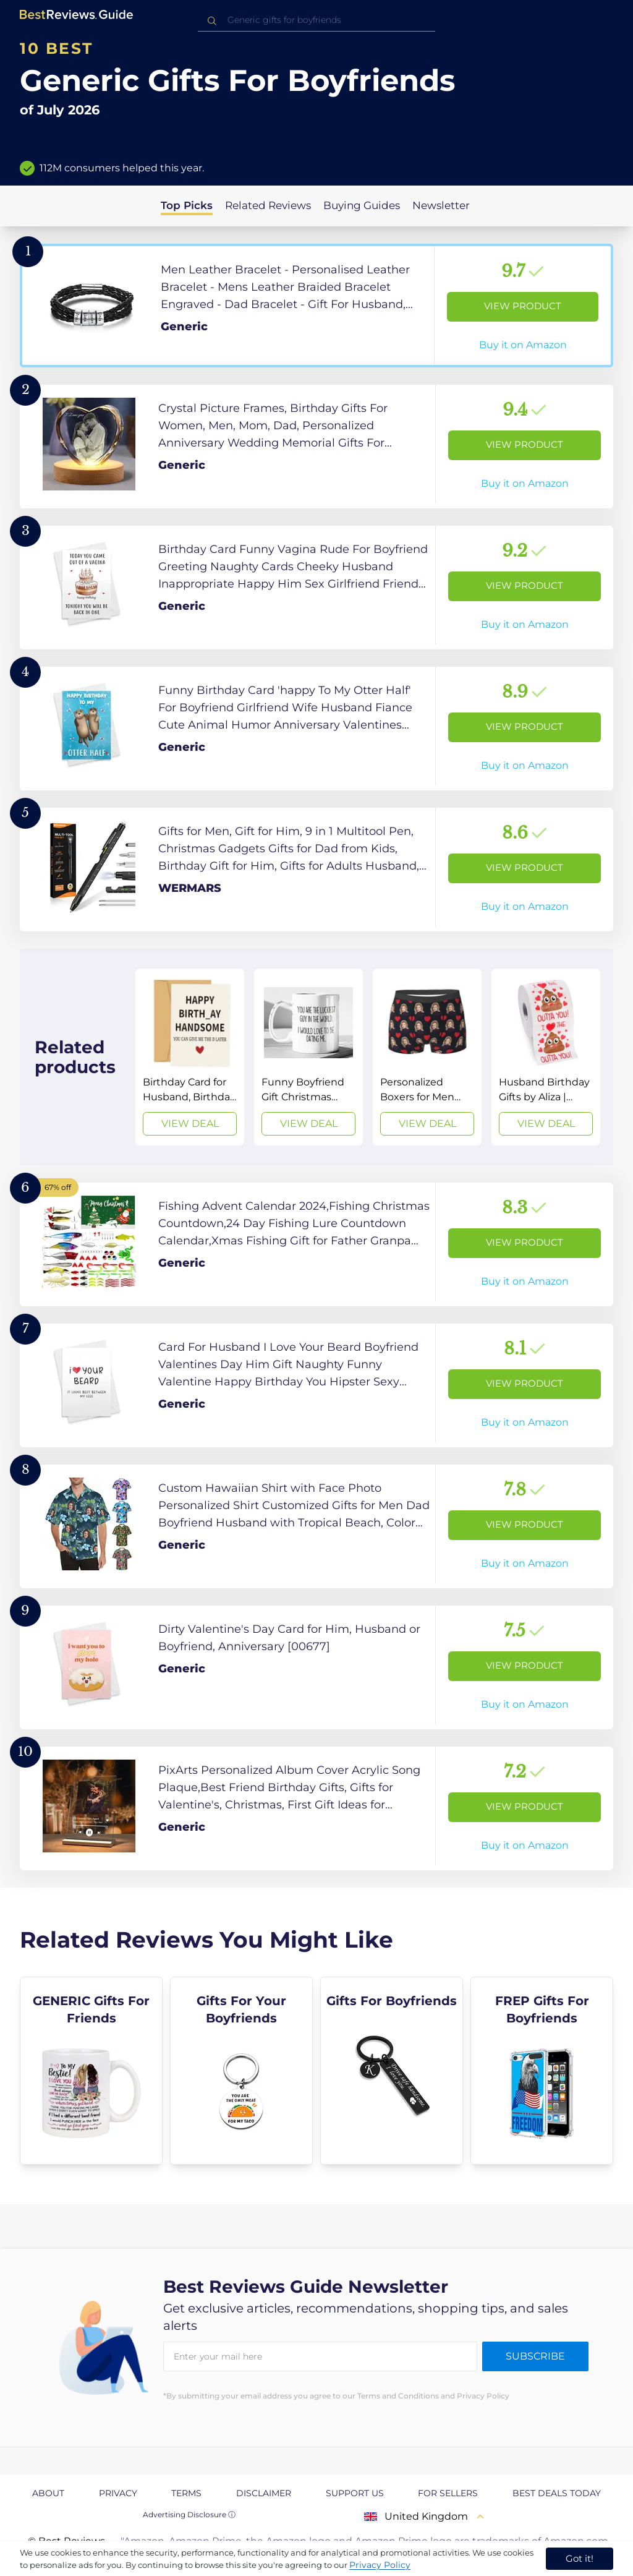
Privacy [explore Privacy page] (118, 2493)
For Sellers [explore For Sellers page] (448, 2493)
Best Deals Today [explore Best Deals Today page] (556, 2493)
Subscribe (535, 2356)
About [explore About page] (48, 2493)
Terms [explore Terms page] (186, 2493)
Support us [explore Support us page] (355, 2493)
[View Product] (316, 305)
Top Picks (187, 205)
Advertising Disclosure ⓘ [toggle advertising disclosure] (189, 2514)
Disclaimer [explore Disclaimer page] (263, 2493)
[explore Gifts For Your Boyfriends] (241, 2071)
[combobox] (316, 20)
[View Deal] (189, 1057)
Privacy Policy (379, 2564)
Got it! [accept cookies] (579, 2558)
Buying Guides (361, 205)
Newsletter (441, 205)
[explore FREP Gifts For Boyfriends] (541, 2071)
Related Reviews (268, 205)
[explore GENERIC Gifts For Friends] (91, 2071)
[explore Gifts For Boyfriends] (391, 2071)
